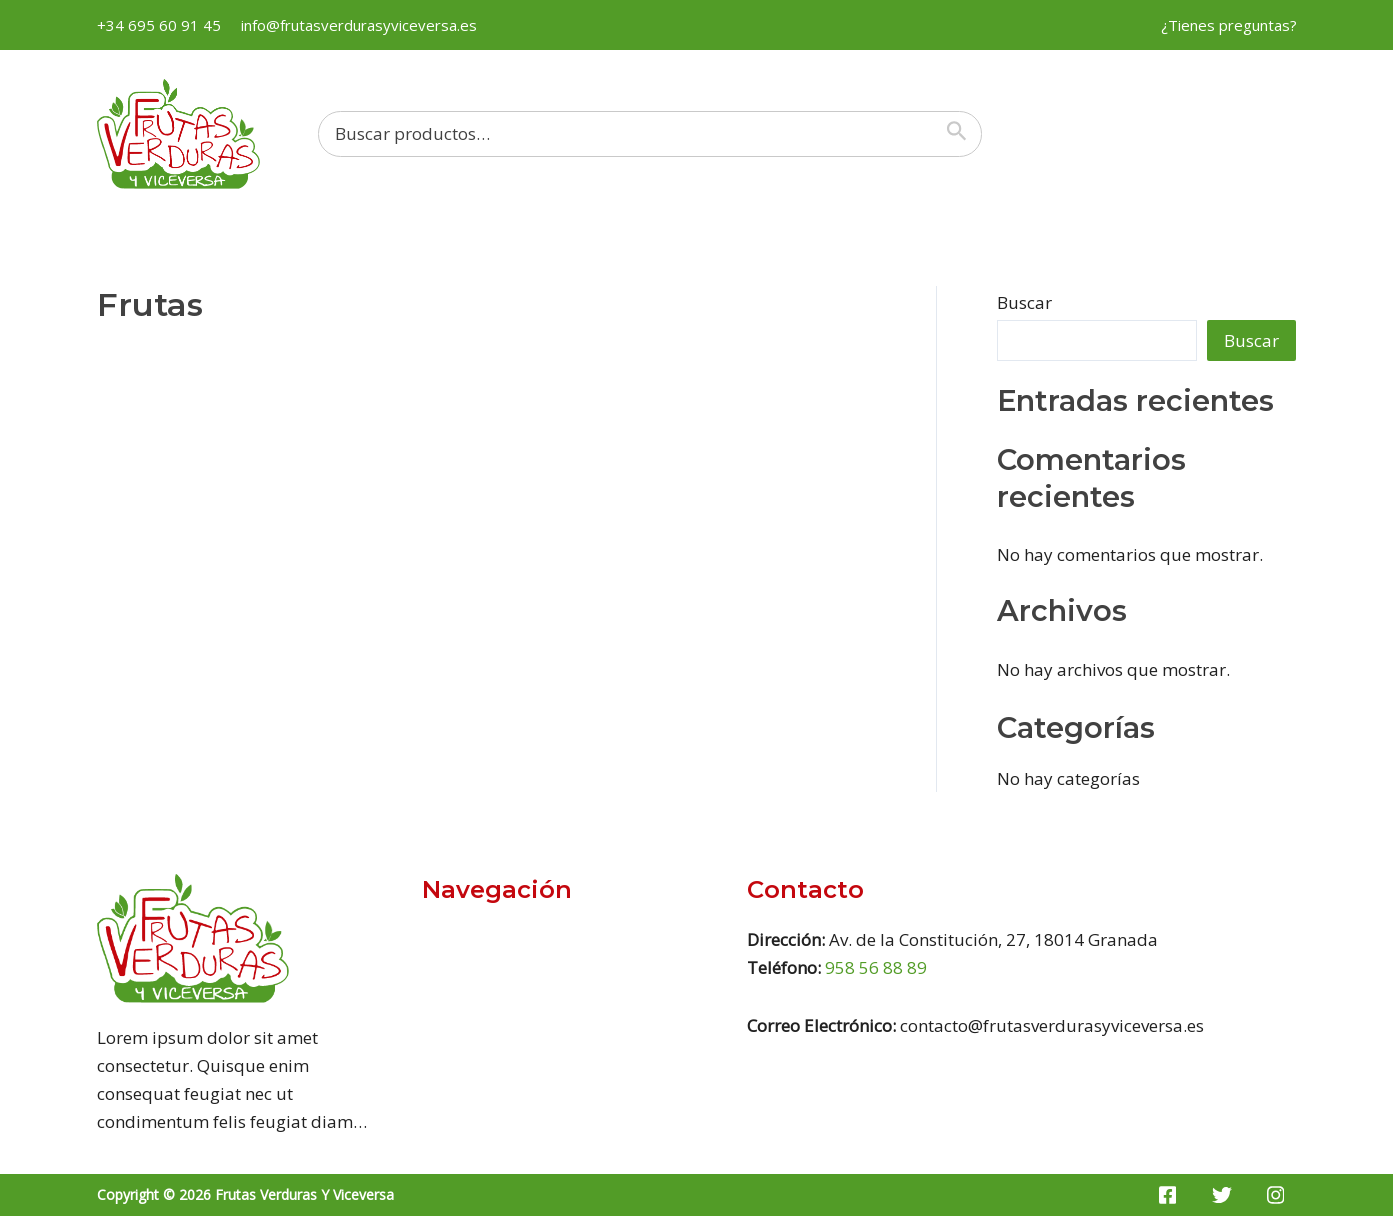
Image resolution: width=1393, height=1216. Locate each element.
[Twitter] (1222, 1195)
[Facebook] (1168, 1195)
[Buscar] (961, 134)
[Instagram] (1276, 1195)
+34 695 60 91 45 (159, 25)
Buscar (1024, 302)
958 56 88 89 (876, 967)
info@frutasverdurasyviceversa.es (359, 25)
